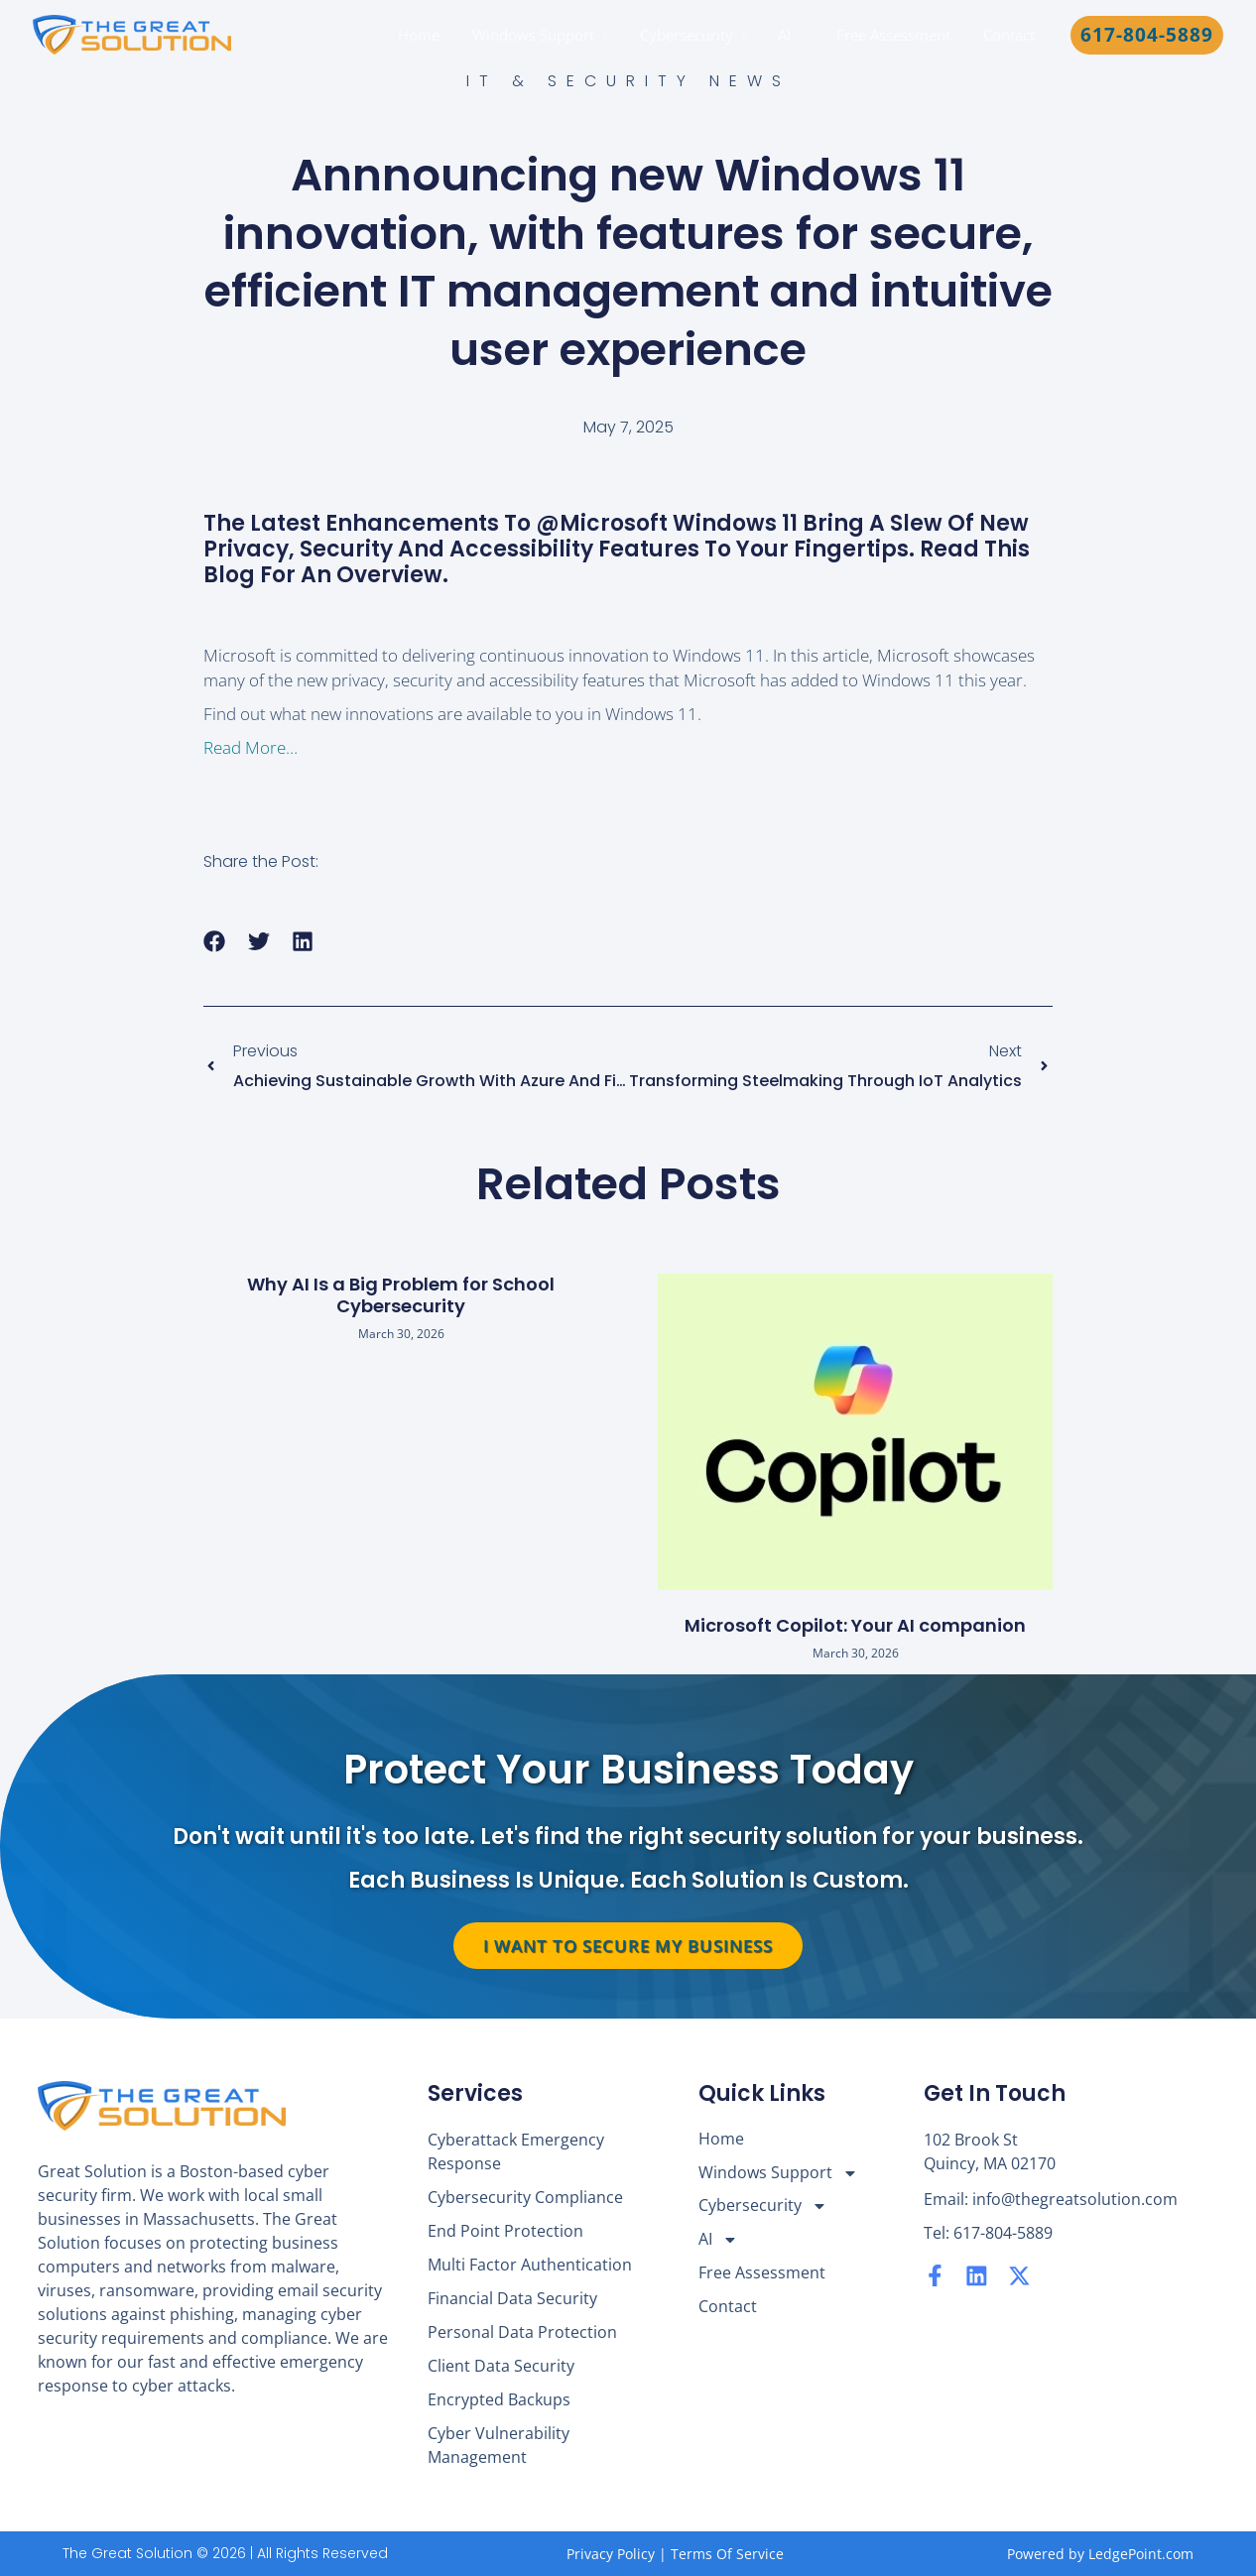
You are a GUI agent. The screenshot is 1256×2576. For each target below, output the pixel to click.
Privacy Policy (610, 2553)
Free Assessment (897, 35)
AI (791, 35)
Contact (1010, 35)
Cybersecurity (694, 35)
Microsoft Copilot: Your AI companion (855, 1625)
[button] (1146, 35)
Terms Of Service (727, 2553)
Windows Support (544, 35)
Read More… (250, 747)
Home (432, 35)
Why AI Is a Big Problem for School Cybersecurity (401, 1295)
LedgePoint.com (1140, 2553)
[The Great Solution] (132, 33)
